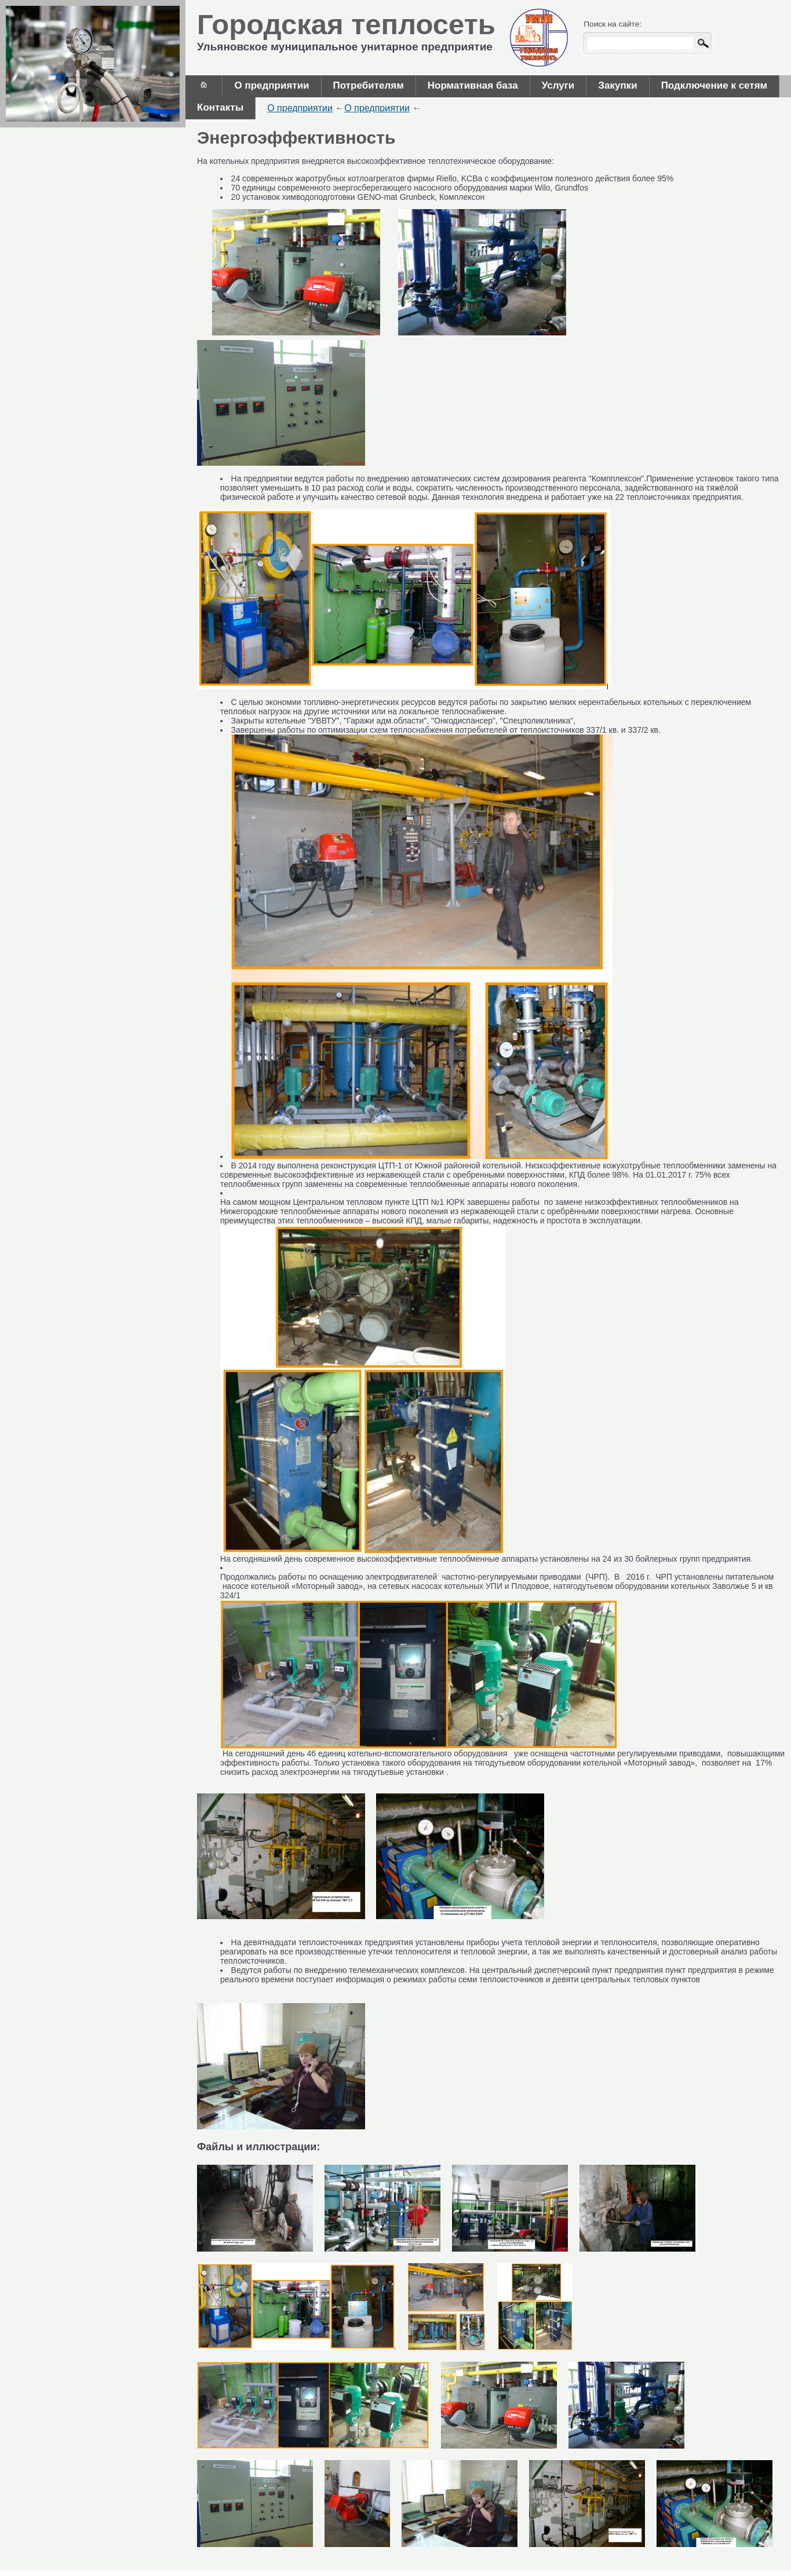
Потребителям (368, 85)
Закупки (617, 85)
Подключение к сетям (714, 85)
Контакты (220, 107)
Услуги (558, 85)
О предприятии (271, 85)
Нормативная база (473, 85)
